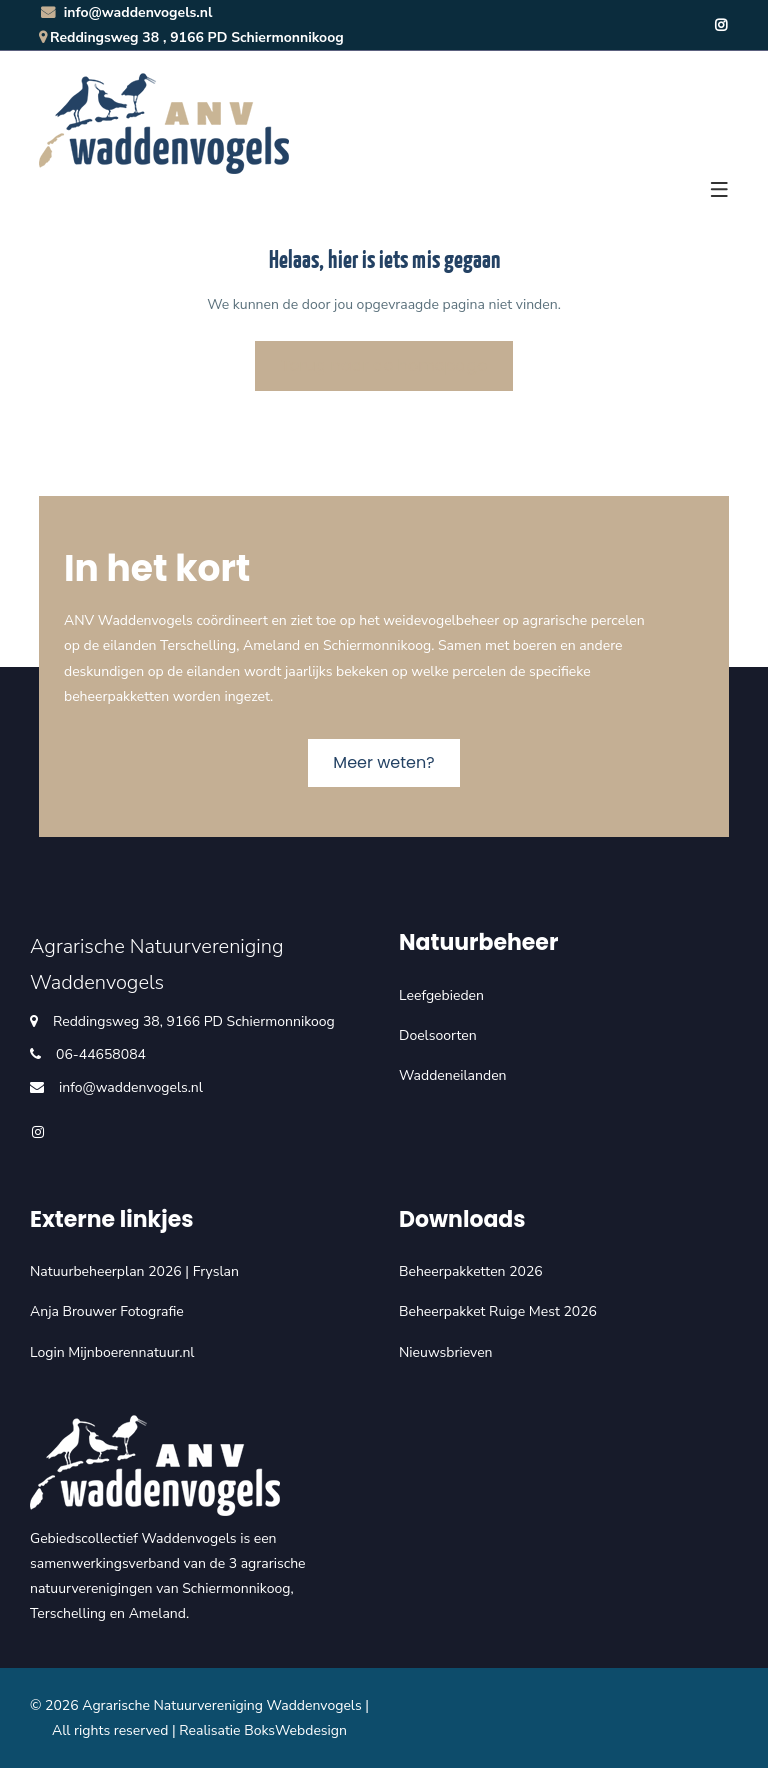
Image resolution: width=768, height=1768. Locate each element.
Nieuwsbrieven (446, 1352)
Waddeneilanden (453, 1075)
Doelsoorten (438, 1035)
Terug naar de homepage (384, 365)
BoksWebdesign (295, 1730)
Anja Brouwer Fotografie (107, 1311)
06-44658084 (101, 1054)
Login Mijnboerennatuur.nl (112, 1352)
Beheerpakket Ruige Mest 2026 (498, 1311)
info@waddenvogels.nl (125, 12)
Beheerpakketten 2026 (471, 1271)
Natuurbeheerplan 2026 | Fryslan (134, 1271)
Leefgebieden (441, 995)
